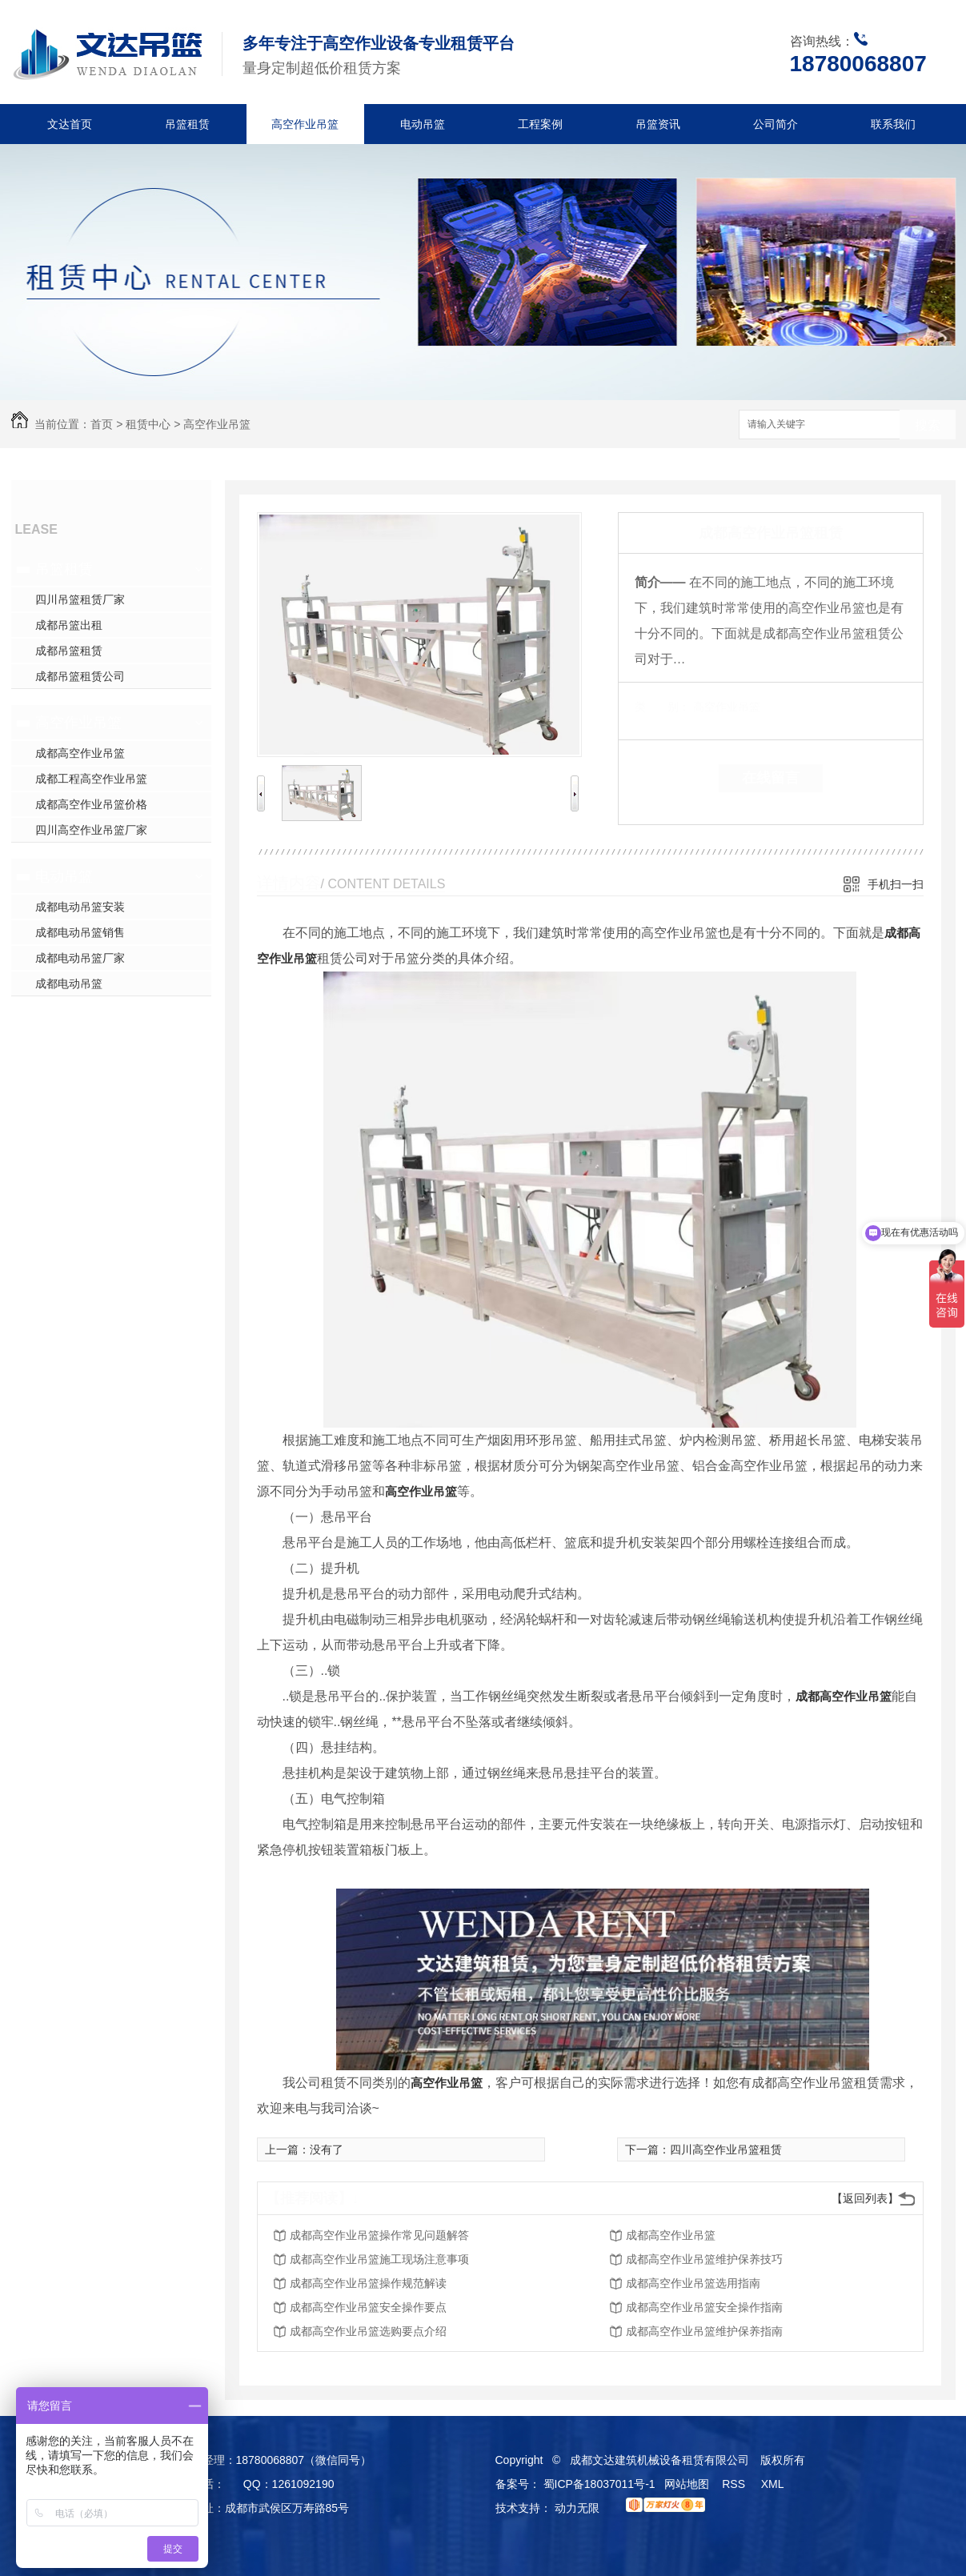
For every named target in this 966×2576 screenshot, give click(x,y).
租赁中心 (148, 424)
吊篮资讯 (657, 124)
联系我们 (893, 124)
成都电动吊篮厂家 (80, 957)
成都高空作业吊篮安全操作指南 (704, 2307)
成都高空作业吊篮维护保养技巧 (704, 2259)
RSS (735, 2484)
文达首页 (69, 124)
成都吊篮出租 (68, 625)
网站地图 (686, 2484)
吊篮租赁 (187, 124)
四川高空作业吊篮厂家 (91, 829)
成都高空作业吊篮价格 (91, 804)
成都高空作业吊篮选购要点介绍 (368, 2331)
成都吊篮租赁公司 (80, 676)
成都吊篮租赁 (68, 650)
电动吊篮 (422, 124)
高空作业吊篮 (305, 124)
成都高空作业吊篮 (80, 753)
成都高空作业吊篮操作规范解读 (368, 2283)
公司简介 (775, 124)
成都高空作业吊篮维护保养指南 (704, 2331)
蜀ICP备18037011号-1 (599, 2484)
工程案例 (540, 124)
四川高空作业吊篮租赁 (726, 2149)
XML (774, 2484)
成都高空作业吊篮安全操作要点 (368, 2307)
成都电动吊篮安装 (80, 906)
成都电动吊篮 (68, 983)
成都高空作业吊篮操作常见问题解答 (379, 2235)
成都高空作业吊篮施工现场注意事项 (379, 2259)
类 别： (662, 706)
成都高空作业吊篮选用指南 (693, 2283)
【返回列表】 (865, 2198)
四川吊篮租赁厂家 (80, 599)
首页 (101, 424)
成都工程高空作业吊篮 (91, 778)
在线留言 (771, 778)
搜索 (927, 425)
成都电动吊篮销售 (80, 932)
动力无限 (577, 2508)
